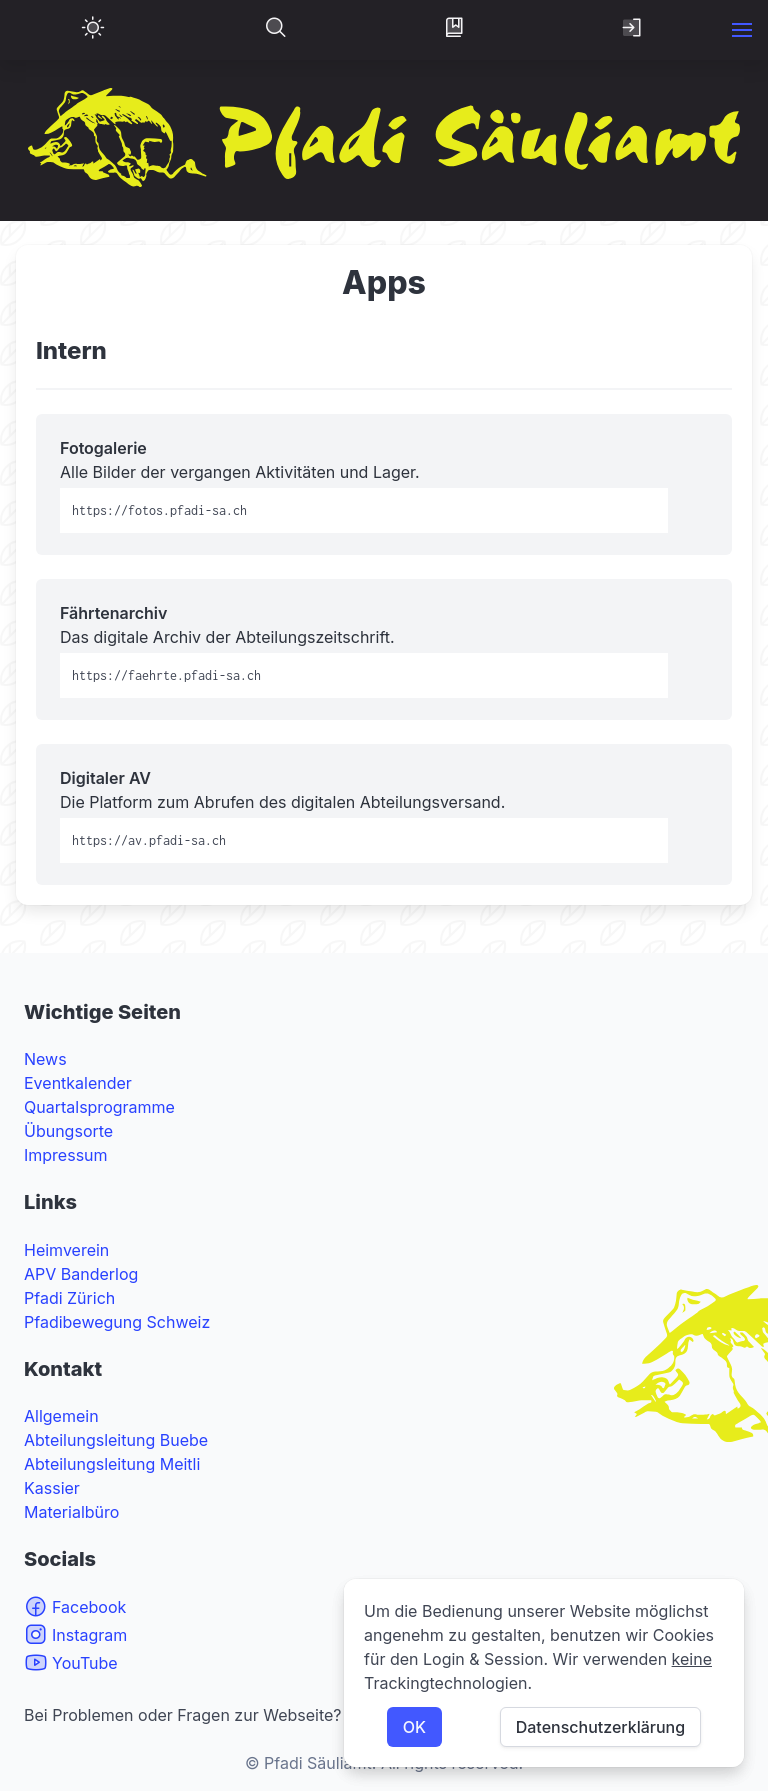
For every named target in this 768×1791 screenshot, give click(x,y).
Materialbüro (71, 1512)
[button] (742, 30)
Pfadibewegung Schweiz (117, 1322)
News (45, 1059)
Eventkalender (78, 1083)
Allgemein (61, 1416)
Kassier (52, 1488)
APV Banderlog (81, 1274)
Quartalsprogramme (99, 1107)
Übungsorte (68, 1131)
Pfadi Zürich (69, 1298)
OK (414, 1727)
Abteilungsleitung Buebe (116, 1440)
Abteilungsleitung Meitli (112, 1464)
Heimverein (66, 1250)
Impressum (66, 1155)
